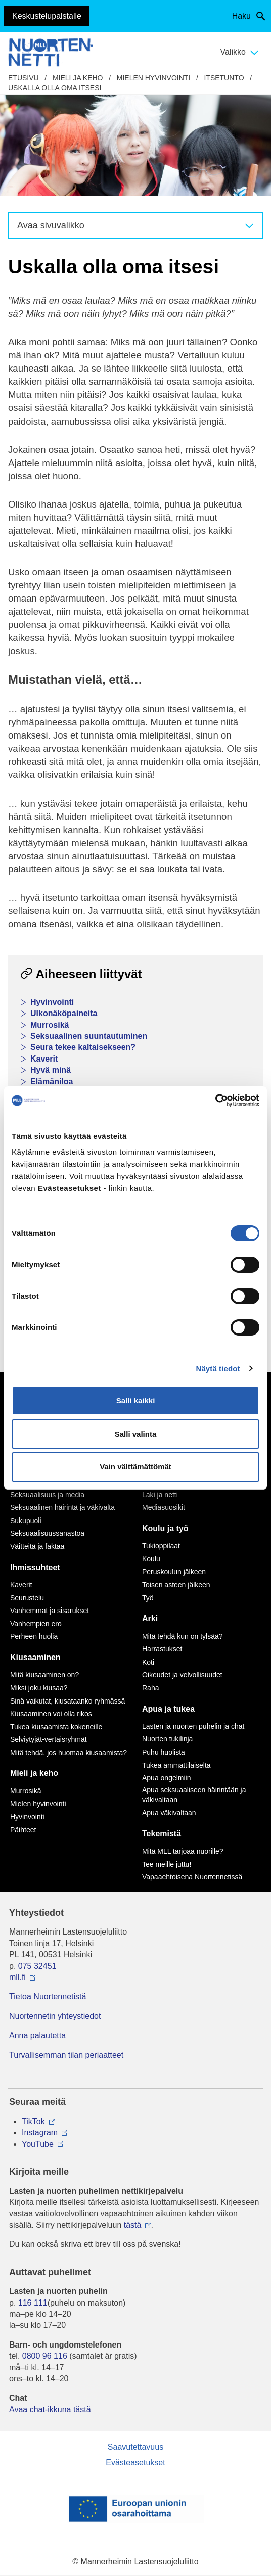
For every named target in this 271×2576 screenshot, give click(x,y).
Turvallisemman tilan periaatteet (66, 2055)
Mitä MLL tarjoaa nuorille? (182, 1851)
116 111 (33, 2302)
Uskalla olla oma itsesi (54, 88)
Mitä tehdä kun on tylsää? (182, 1636)
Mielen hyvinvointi (153, 78)
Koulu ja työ (165, 1528)
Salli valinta (136, 1434)
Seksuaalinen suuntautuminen (88, 1036)
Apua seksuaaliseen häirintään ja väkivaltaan (194, 1795)
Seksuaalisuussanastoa (47, 1533)
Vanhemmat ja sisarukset (49, 1610)
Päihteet (23, 1830)
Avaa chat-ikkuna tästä (50, 2409)
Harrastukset (162, 1649)
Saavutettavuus (135, 2447)
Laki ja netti (160, 1495)
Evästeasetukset (135, 2462)
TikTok (33, 2121)
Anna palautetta (37, 2035)
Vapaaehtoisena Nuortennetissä (192, 1877)
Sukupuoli (25, 1520)
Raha (150, 1688)
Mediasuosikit (163, 1507)
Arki (150, 1618)
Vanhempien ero (36, 1624)
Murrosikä (49, 1025)
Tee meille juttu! (166, 1864)
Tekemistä (161, 1833)
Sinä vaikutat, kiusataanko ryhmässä (67, 1701)
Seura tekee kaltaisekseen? (83, 1047)
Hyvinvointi (52, 1002)
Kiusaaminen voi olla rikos (51, 1714)
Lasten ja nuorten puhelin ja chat (193, 1726)
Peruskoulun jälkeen (174, 1572)
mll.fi (17, 1977)
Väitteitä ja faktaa (37, 1546)
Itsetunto (224, 78)
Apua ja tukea (168, 1709)
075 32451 (37, 1966)
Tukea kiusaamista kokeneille (56, 1727)
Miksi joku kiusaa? (39, 1688)
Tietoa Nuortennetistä (47, 1996)
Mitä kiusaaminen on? (44, 1675)
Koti (148, 1662)
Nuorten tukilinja (167, 1739)
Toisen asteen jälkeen (176, 1585)
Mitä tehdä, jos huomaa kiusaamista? (68, 1753)
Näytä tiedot (218, 1368)
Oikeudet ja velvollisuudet (182, 1675)
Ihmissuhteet (35, 1567)
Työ (148, 1598)
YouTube (38, 2144)
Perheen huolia (34, 1636)
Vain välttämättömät (135, 1466)
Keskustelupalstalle (46, 16)
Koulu (151, 1559)
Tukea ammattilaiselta (176, 1765)
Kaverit (44, 1058)
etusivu (23, 78)
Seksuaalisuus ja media (47, 1495)
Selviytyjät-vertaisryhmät (48, 1739)
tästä (133, 2225)
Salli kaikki (135, 1400)
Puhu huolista (163, 1752)
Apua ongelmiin (166, 1778)
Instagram (40, 2132)
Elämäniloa (51, 1081)
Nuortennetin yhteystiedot (55, 2016)
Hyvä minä (50, 1070)
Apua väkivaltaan (169, 1813)
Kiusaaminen (35, 1657)
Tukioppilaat (161, 1546)
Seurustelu (27, 1598)
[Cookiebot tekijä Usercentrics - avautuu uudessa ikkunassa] (215, 1100)
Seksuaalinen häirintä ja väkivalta (62, 1507)
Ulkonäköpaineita (63, 1013)
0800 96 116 (44, 2356)
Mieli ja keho (78, 78)
